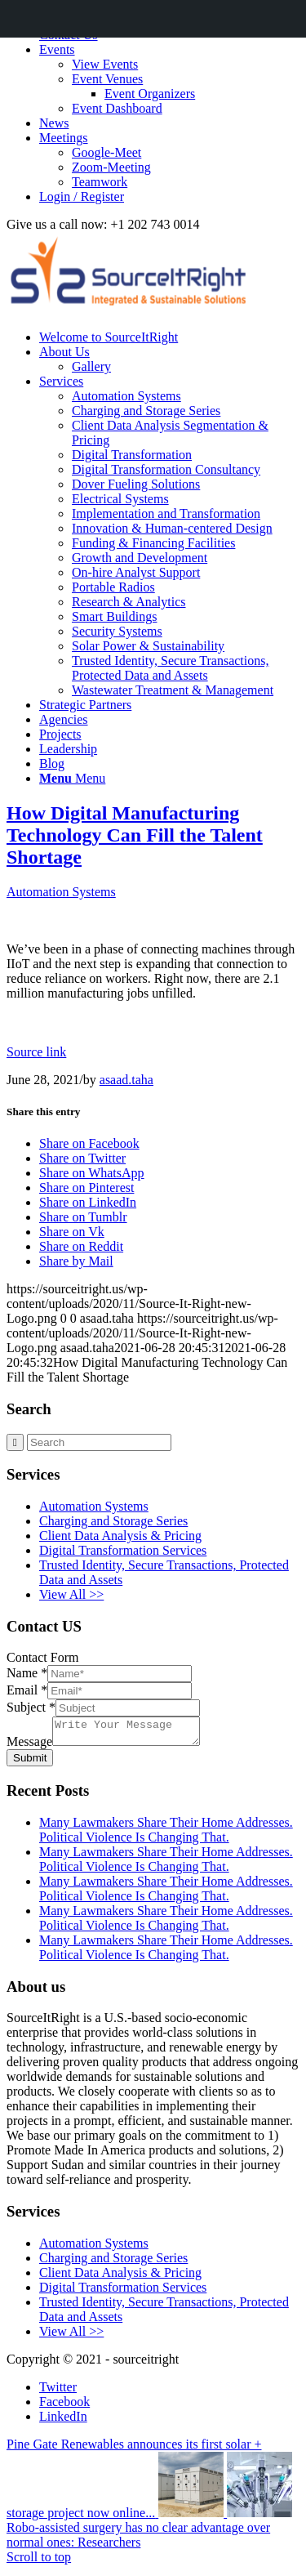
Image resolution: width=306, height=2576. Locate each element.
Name (27, 1673)
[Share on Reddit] (81, 1246)
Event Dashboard (117, 108)
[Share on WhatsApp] (91, 1173)
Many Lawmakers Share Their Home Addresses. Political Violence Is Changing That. (166, 1834)
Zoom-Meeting (111, 167)
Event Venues (107, 79)
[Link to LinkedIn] (63, 2421)
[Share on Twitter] (82, 1158)
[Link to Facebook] (64, 2406)
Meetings (63, 138)
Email (27, 1690)
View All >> (71, 1594)
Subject (31, 1707)
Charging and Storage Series (113, 1521)
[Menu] (72, 778)
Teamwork (99, 182)
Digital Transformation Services (122, 1550)
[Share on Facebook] (89, 1143)
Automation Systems (61, 892)
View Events (105, 64)
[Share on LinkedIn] (87, 1202)
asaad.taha (126, 1080)
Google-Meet (106, 152)
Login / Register (81, 196)
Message (29, 1746)
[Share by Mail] (76, 1261)
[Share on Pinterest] (86, 1187)
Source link (36, 1052)
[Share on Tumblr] (83, 1217)
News (54, 123)
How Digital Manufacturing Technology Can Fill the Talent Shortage (135, 835)
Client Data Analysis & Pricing (120, 1535)
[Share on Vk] (71, 1232)
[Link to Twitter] (58, 2392)
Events (57, 49)
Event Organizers (149, 93)
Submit (30, 1763)
